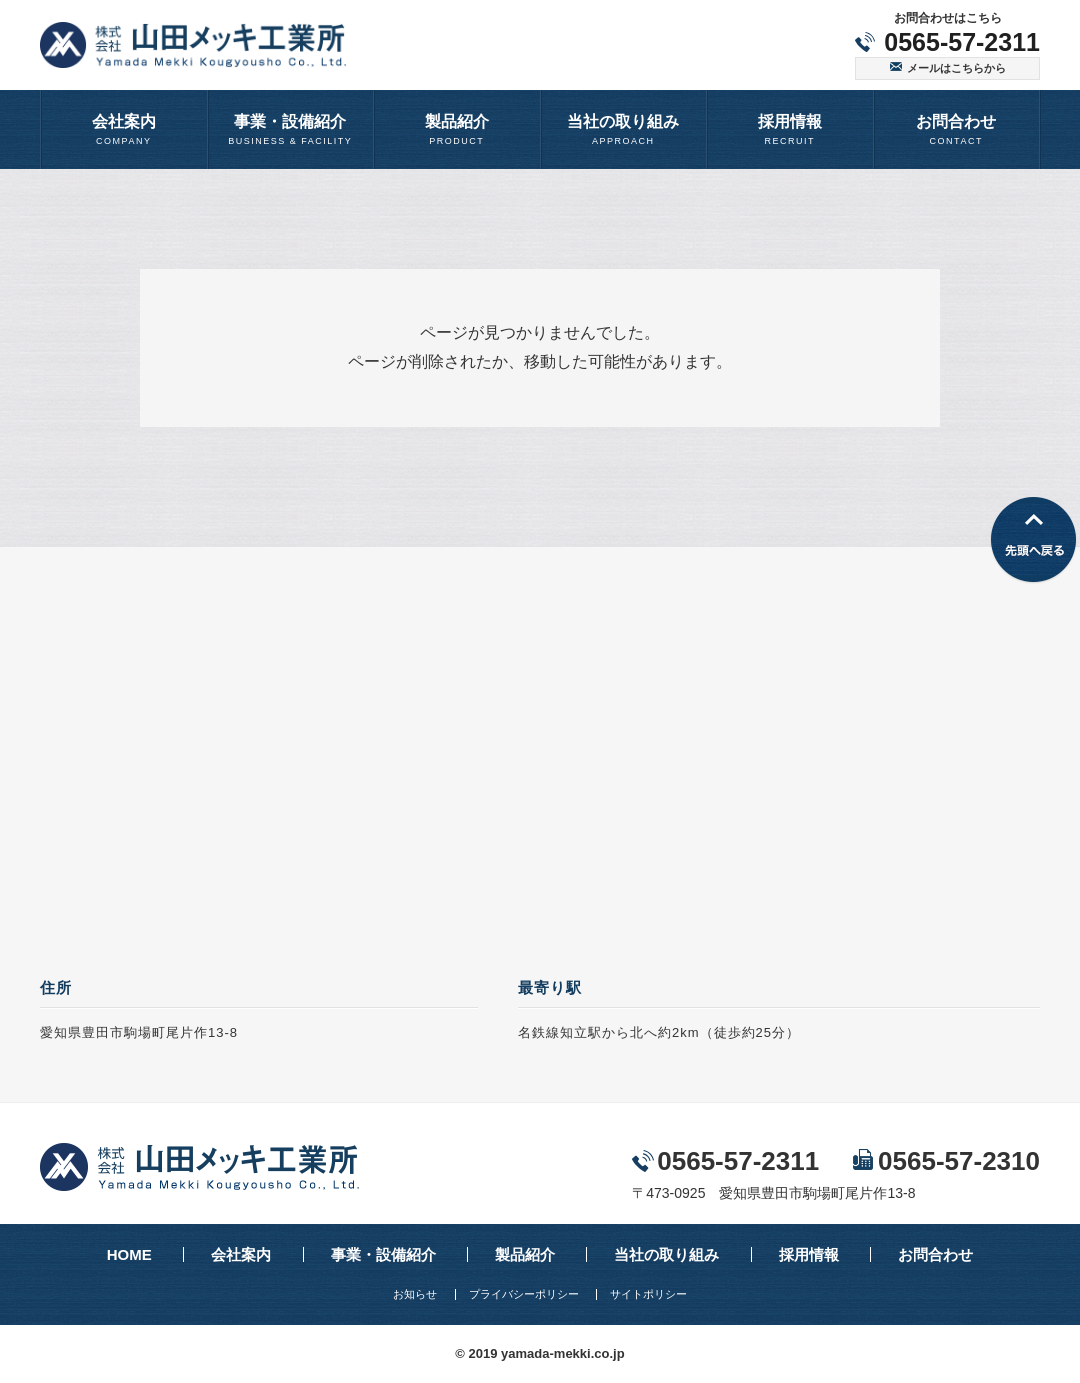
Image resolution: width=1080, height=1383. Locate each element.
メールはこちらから (956, 68)
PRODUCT (457, 128)
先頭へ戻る (1033, 540)
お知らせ (415, 1294)
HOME (129, 1254)
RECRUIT (790, 128)
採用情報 (809, 1254)
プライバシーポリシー (524, 1294)
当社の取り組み (666, 1254)
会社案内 (241, 1254)
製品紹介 (525, 1254)
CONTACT (957, 128)
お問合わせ (935, 1254)
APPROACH (624, 128)
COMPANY (124, 128)
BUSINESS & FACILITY (291, 128)
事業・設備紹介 (383, 1254)
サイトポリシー (648, 1294)
